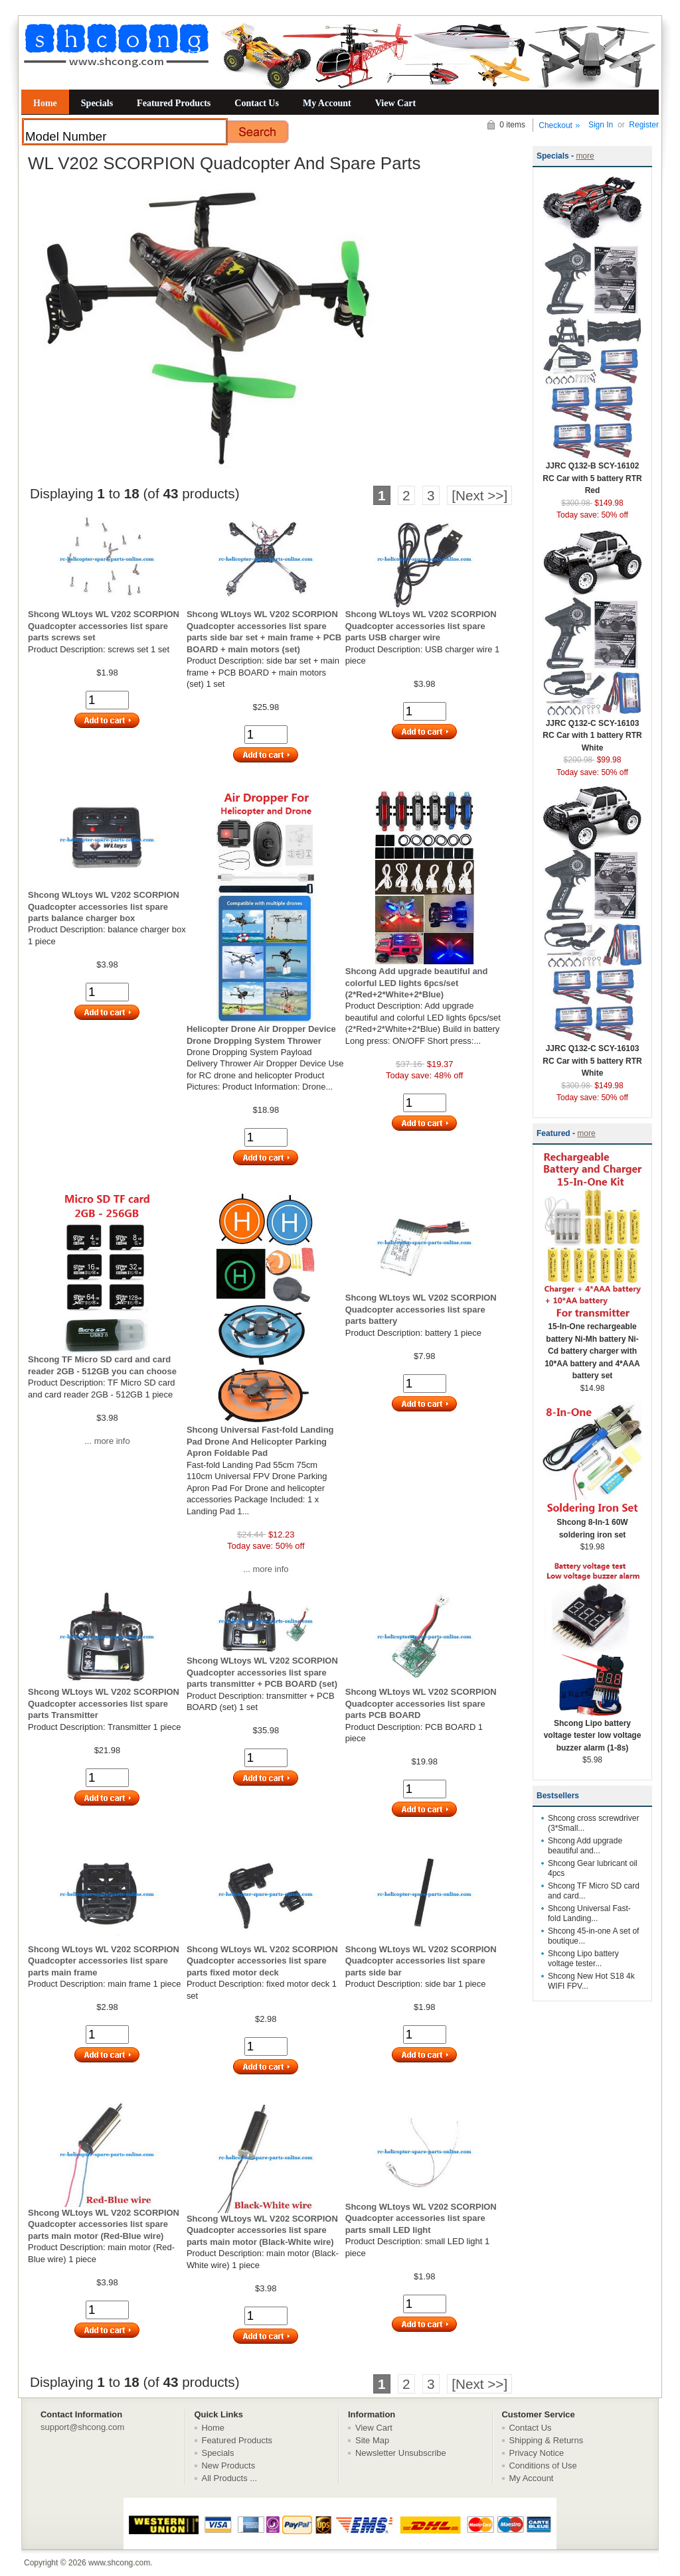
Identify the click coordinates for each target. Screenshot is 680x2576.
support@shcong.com (82, 2427)
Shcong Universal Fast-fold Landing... (589, 1913)
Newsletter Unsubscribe (400, 2453)
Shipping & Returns (546, 2440)
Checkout (555, 125)
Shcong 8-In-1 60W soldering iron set (592, 1524)
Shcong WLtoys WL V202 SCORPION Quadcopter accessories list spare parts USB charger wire (421, 625)
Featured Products (174, 103)
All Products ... (230, 2478)
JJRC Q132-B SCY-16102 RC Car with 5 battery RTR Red (592, 474)
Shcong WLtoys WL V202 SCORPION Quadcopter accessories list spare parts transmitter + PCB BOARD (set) (262, 1672)
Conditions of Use (543, 2465)
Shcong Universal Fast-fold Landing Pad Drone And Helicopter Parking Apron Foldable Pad (260, 1441)
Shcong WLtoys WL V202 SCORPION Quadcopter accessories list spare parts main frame (103, 1960)
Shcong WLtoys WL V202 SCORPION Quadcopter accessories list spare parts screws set (103, 625)
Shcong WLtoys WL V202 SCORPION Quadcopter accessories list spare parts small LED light (421, 2218)
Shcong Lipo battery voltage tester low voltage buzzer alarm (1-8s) (592, 1731)
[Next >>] (479, 495)
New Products (229, 2465)
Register (644, 124)
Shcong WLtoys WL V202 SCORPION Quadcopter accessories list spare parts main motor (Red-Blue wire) (103, 2224)
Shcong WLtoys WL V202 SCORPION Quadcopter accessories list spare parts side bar (421, 1960)
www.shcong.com (119, 2562)
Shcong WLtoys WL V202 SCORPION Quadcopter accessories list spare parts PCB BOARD (421, 1703)
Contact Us (256, 103)
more (585, 156)
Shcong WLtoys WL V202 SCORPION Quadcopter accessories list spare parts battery (421, 1309)
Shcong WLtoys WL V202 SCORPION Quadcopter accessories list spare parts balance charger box (103, 906)
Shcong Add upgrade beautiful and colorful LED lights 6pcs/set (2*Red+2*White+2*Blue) (416, 982)
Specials (97, 103)
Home (45, 103)
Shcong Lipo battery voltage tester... (583, 1958)
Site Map (372, 2440)
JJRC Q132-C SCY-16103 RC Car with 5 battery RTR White (592, 1056)
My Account (327, 103)
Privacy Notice (536, 2453)
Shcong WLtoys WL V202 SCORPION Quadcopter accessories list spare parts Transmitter (103, 1703)
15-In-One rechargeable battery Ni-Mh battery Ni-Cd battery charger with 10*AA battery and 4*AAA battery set (592, 1346)
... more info (106, 1441)
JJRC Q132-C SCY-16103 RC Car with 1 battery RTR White (592, 731)
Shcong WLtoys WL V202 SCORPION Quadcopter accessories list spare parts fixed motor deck (262, 1960)
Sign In (600, 124)
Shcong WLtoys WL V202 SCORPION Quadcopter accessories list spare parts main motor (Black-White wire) (262, 2230)
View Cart (395, 103)
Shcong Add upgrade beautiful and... (585, 1845)
